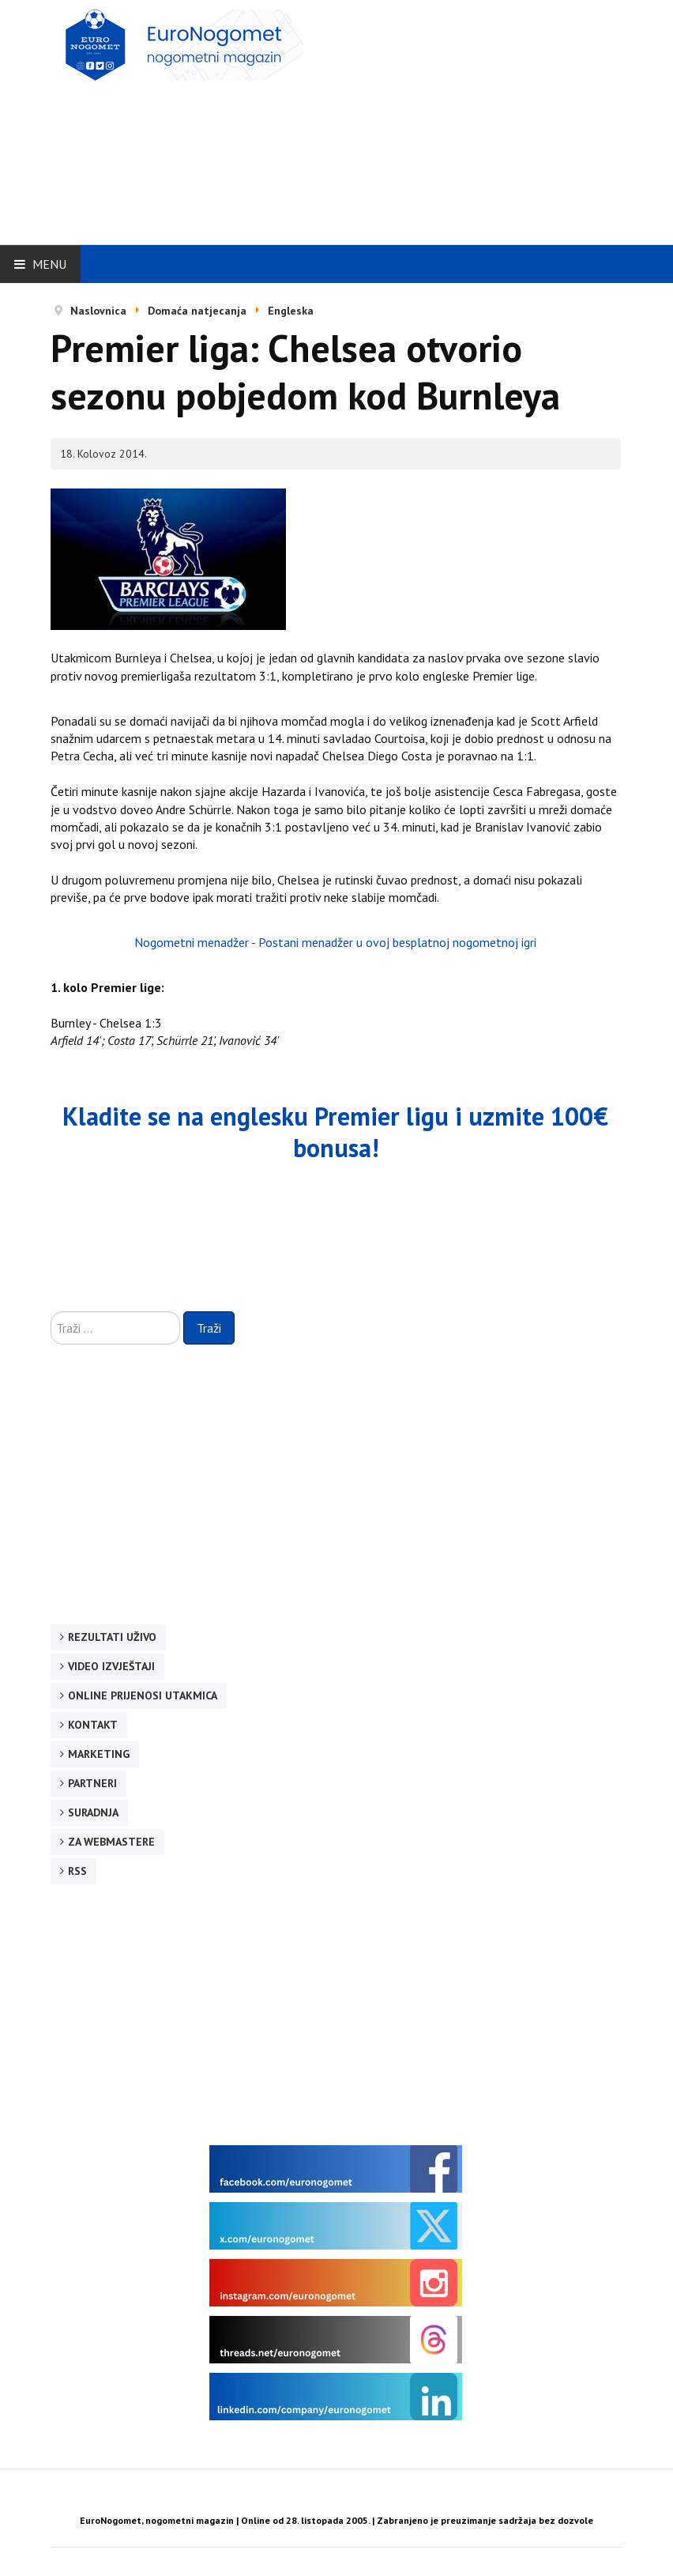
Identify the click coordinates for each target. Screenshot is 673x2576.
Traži (209, 1328)
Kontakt (93, 1725)
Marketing (99, 1754)
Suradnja (93, 1812)
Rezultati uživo (112, 1637)
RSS (77, 1871)
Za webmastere (111, 1842)
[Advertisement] (459, 120)
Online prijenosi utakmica (142, 1695)
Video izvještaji (111, 1666)
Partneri (92, 1783)
